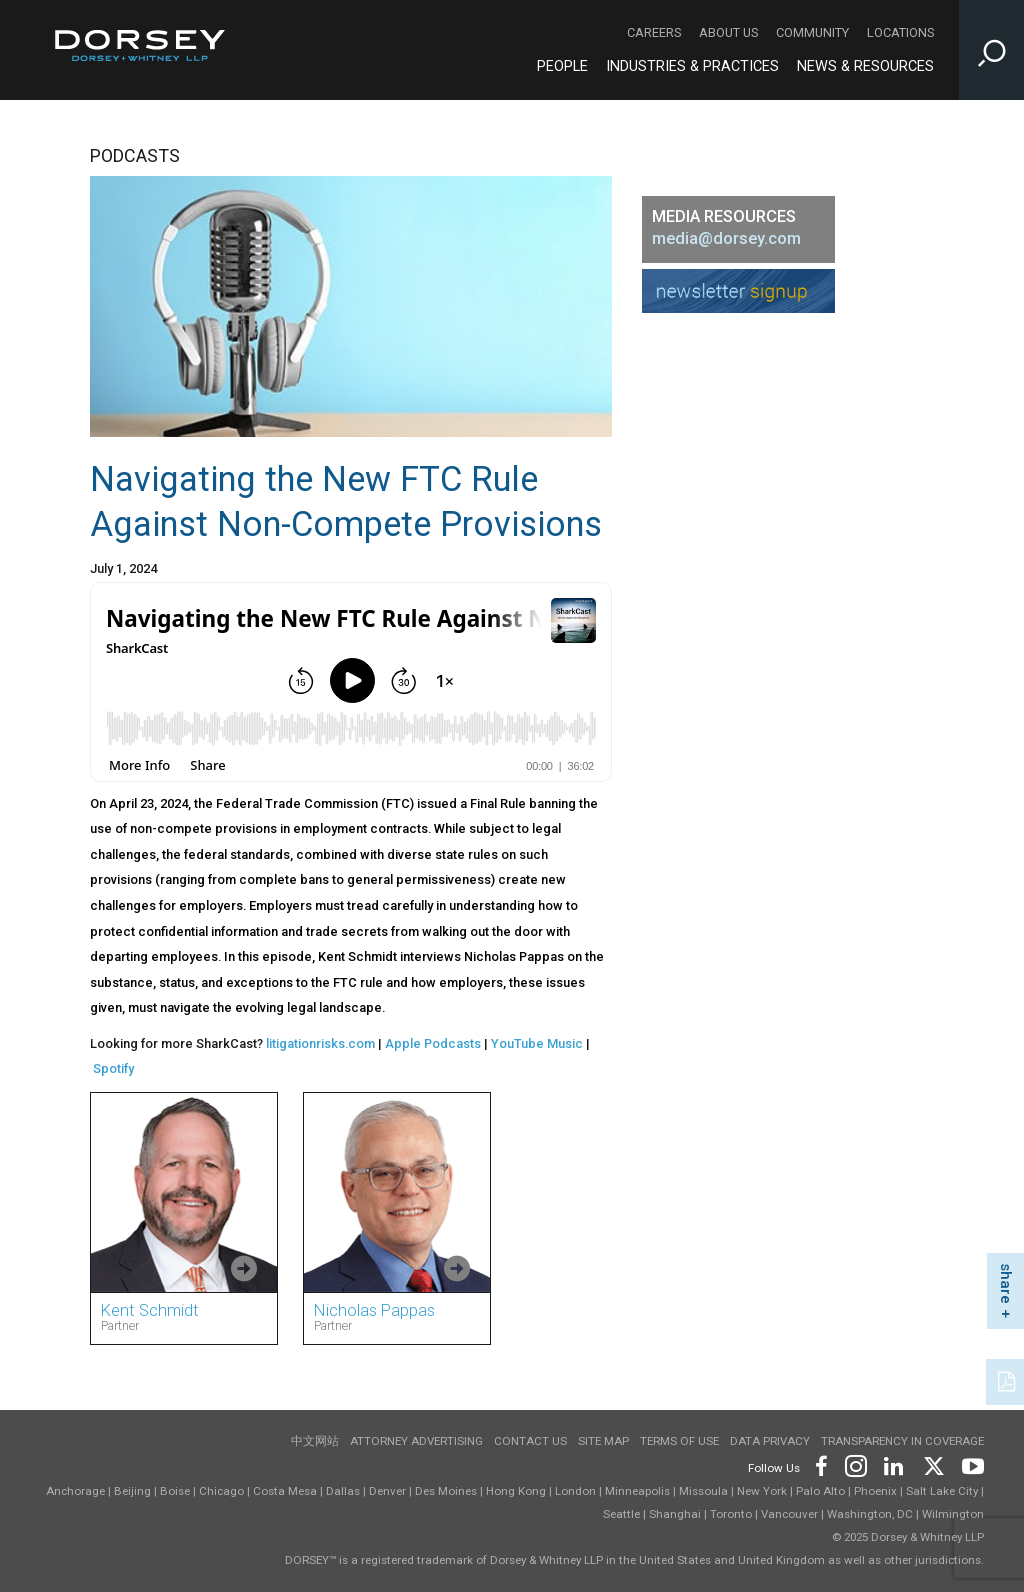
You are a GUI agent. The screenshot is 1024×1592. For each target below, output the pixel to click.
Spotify (113, 1068)
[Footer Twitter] (933, 1464)
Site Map (603, 1441)
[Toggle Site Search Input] (991, 50)
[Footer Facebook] (820, 1464)
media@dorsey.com (726, 238)
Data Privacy (770, 1441)
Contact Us (530, 1441)
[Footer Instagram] (855, 1464)
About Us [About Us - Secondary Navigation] (728, 32)
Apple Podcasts (433, 1043)
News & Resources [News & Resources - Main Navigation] (865, 66)
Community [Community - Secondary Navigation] (812, 32)
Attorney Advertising (416, 1441)
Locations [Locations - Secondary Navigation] (900, 32)
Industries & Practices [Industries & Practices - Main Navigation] (692, 66)
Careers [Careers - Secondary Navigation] (654, 32)
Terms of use (679, 1441)
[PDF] (1008, 1380)
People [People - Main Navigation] (562, 66)
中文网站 (315, 1441)
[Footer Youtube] (969, 1464)
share (1006, 1283)
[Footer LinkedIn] (894, 1464)
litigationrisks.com (320, 1043)
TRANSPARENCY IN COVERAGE (902, 1441)
